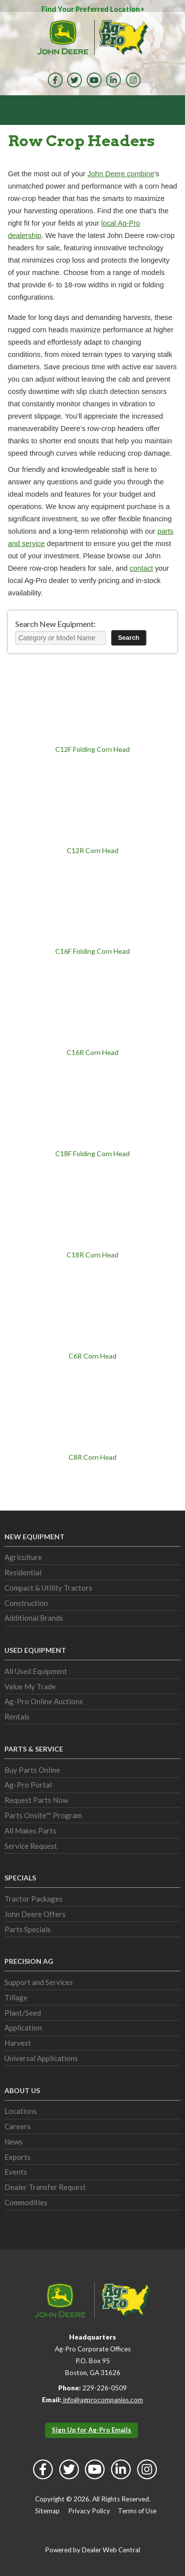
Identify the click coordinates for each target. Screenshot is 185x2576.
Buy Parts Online (32, 1769)
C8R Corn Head (92, 1457)
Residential (22, 1572)
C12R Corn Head (92, 850)
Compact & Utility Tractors (48, 1587)
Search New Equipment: (55, 623)
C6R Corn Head (92, 1356)
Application (23, 2027)
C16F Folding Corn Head (92, 951)
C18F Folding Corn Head (92, 1153)
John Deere (63, 37)
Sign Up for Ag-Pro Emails (91, 2430)
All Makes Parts (30, 1830)
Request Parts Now (36, 1799)
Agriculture (23, 1557)
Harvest (17, 2042)
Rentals (17, 1716)
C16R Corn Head (92, 1052)
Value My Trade (30, 1686)
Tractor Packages (33, 1898)
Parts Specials (27, 1929)
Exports (17, 2156)
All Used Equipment (35, 1671)
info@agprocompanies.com (102, 2400)
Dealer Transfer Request (45, 2187)
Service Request (30, 1845)
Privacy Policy (89, 2511)
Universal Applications (41, 2058)
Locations (20, 2111)
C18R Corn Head (92, 1254)
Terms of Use (137, 2511)
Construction (26, 1603)
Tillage (16, 1997)
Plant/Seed (22, 2012)
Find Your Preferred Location (92, 9)
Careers (17, 2126)
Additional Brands (33, 1617)
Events (15, 2171)
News (13, 2141)
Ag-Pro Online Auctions (43, 1701)
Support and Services (38, 1982)
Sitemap (47, 2511)
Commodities (25, 2202)
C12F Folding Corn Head (92, 749)
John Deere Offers (35, 1914)
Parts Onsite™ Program (43, 1815)
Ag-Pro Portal (28, 1784)
